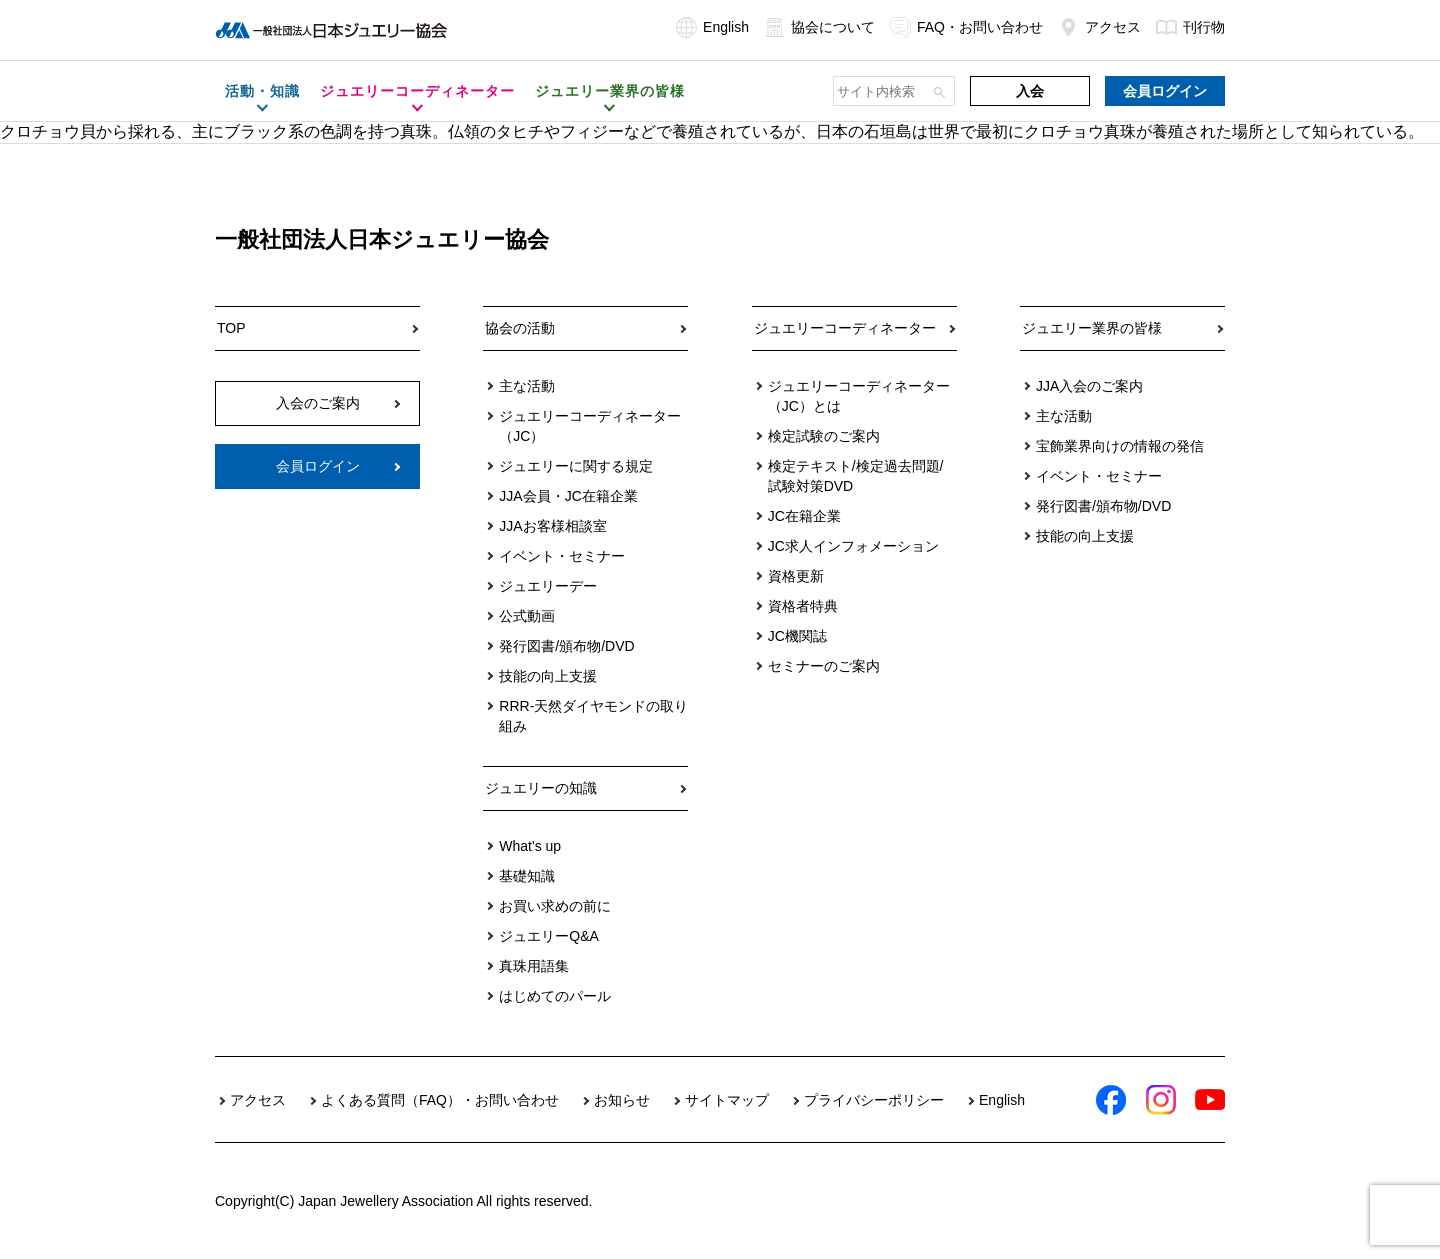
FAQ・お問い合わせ (966, 27)
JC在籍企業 (804, 516)
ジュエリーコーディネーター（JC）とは (859, 396)
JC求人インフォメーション (853, 546)
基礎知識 (527, 876)
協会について (819, 27)
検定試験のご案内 (824, 436)
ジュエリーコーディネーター (845, 328)
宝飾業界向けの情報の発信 (1120, 446)
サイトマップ (727, 1100)
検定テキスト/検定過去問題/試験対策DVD (856, 476)
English (712, 27)
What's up (530, 846)
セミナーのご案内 (824, 666)
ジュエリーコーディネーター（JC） (590, 426)
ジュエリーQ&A (549, 936)
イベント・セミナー (562, 556)
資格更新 (796, 576)
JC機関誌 (797, 636)
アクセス (1099, 27)
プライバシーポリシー (874, 1100)
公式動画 (527, 616)
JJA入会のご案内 (1089, 386)
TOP (231, 328)
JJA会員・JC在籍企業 (568, 496)
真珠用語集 (534, 966)
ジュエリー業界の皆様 (1092, 328)
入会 (1030, 91)
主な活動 (527, 386)
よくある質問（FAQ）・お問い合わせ (440, 1100)
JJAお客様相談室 (552, 526)
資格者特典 (803, 606)
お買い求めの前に (555, 906)
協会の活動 (520, 328)
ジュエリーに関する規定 (576, 466)
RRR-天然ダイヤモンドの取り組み (593, 716)
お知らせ (622, 1100)
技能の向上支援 (548, 676)
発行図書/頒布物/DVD (566, 646)
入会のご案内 (318, 403)
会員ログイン (1165, 91)
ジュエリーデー (548, 586)
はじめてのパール (555, 996)
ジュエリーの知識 (541, 788)
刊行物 (1190, 27)
